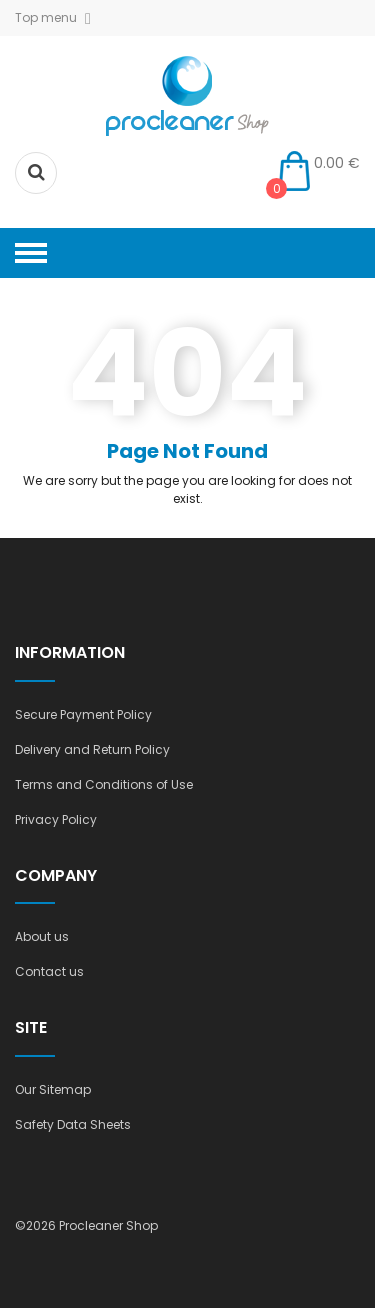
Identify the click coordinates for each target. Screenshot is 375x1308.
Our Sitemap (53, 1089)
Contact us (49, 971)
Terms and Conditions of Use (104, 784)
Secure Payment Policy (83, 714)
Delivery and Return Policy (92, 749)
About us (42, 936)
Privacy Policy (56, 819)
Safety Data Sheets (73, 1124)
